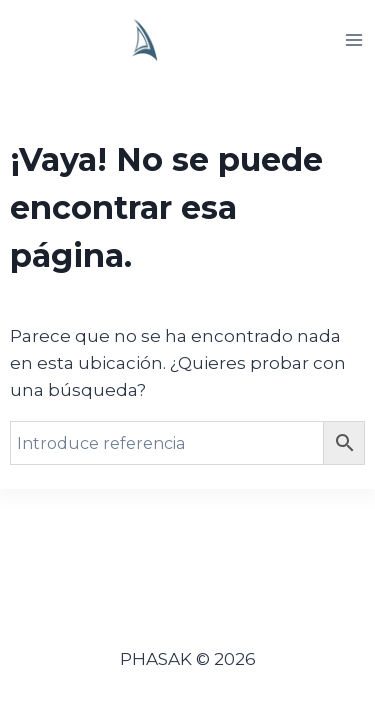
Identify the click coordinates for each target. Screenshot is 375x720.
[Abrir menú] (354, 39)
